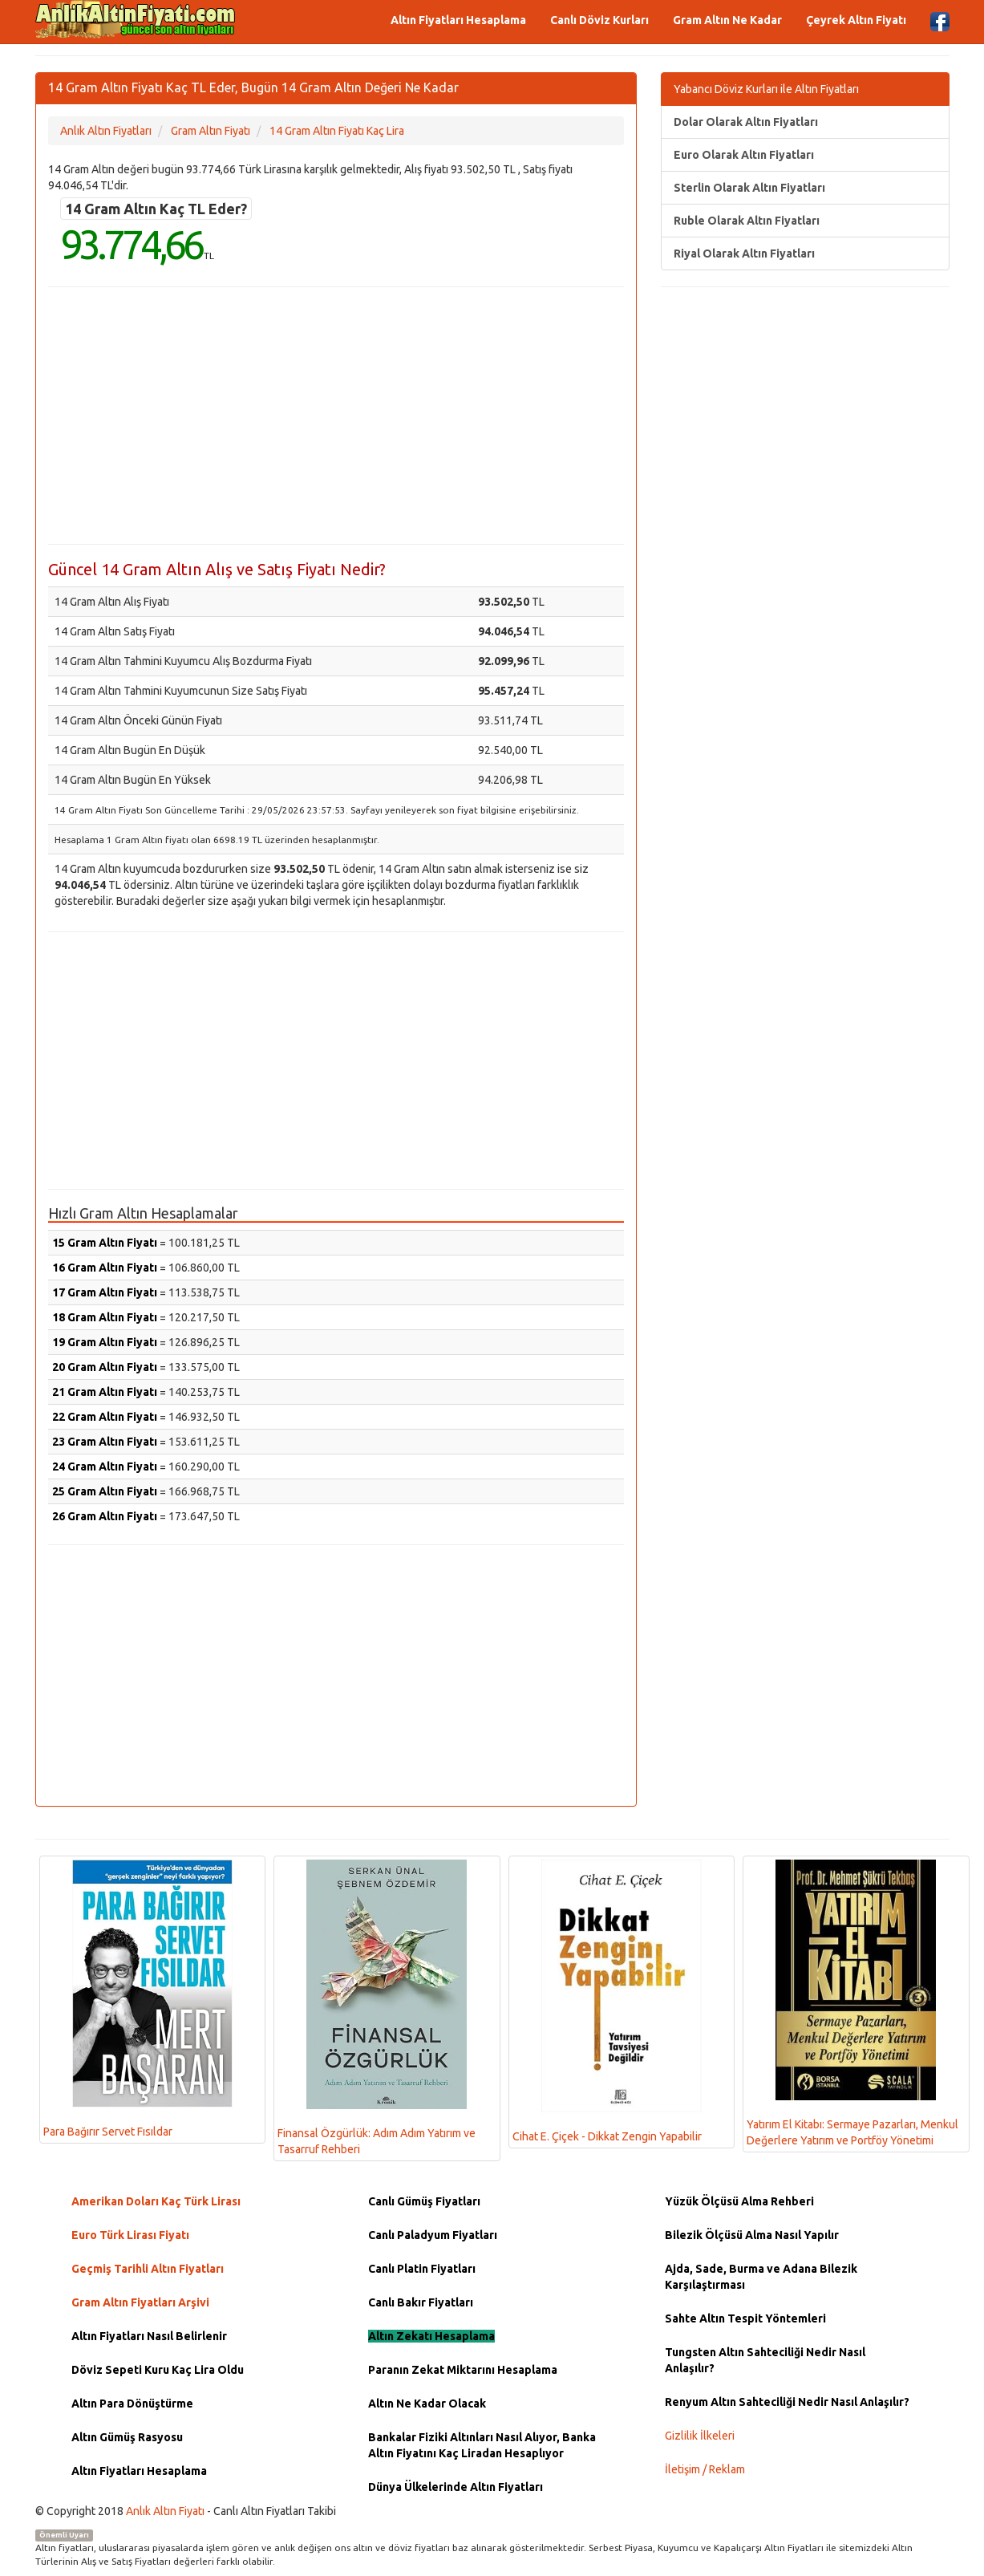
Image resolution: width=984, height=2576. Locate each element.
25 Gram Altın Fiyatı (104, 1491)
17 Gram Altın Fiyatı (104, 1292)
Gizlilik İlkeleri (700, 2435)
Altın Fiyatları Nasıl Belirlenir (149, 2336)
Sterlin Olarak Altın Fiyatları (749, 187)
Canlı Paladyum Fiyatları (432, 2235)
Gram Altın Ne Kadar (727, 20)
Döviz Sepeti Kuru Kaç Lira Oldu (157, 2369)
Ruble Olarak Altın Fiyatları (747, 220)
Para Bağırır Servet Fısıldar (138, 1999)
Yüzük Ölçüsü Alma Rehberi (739, 2201)
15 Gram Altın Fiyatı (104, 1242)
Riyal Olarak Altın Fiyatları (744, 253)
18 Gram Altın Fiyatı (104, 1317)
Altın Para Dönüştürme (132, 2403)
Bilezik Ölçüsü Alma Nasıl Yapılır (752, 2235)
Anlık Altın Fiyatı (165, 2511)
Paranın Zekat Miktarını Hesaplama (462, 2369)
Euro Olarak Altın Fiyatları (744, 154)
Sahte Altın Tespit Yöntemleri (745, 2318)
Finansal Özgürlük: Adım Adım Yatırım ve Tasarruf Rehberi (376, 2008)
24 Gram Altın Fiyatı (104, 1466)
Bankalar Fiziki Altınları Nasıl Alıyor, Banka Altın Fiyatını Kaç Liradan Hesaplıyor (482, 2445)
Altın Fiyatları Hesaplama (458, 20)
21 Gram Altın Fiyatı (104, 1391)
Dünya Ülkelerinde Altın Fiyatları (455, 2487)
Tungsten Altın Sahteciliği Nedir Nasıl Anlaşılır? (765, 2360)
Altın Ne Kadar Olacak (427, 2403)
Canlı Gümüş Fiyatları (424, 2201)
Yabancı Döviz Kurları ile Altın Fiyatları (766, 89)
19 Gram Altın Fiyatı (104, 1342)
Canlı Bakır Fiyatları (420, 2302)
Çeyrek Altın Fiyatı (856, 20)
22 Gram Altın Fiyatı (104, 1416)
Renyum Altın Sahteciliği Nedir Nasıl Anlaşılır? (787, 2401)
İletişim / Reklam (705, 2469)
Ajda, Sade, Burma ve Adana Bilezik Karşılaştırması (761, 2276)
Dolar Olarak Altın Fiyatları (746, 122)
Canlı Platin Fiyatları (422, 2268)
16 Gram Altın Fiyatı (104, 1267)
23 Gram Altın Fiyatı (104, 1441)
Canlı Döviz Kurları (599, 20)
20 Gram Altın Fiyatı (104, 1367)
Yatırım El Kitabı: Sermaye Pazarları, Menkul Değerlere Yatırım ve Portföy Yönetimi (852, 2003)
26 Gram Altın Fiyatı (104, 1516)
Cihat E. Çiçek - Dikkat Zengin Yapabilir (607, 2001)
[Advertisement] (336, 415)
